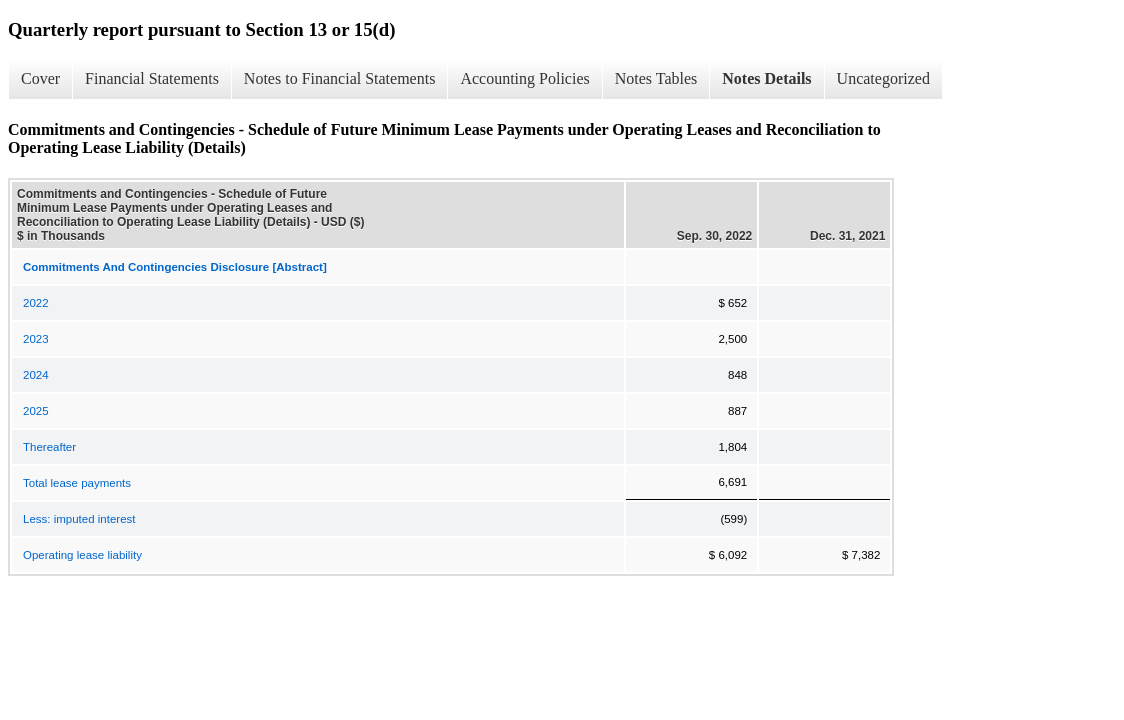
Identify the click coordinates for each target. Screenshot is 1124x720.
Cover (40, 78)
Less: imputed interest (79, 519)
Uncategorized (883, 78)
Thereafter (49, 447)
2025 (36, 411)
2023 (36, 339)
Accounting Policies (524, 78)
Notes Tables (656, 78)
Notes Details (766, 78)
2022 (36, 303)
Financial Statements (152, 78)
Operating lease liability (82, 555)
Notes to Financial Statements (340, 78)
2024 (36, 375)
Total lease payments (77, 483)
